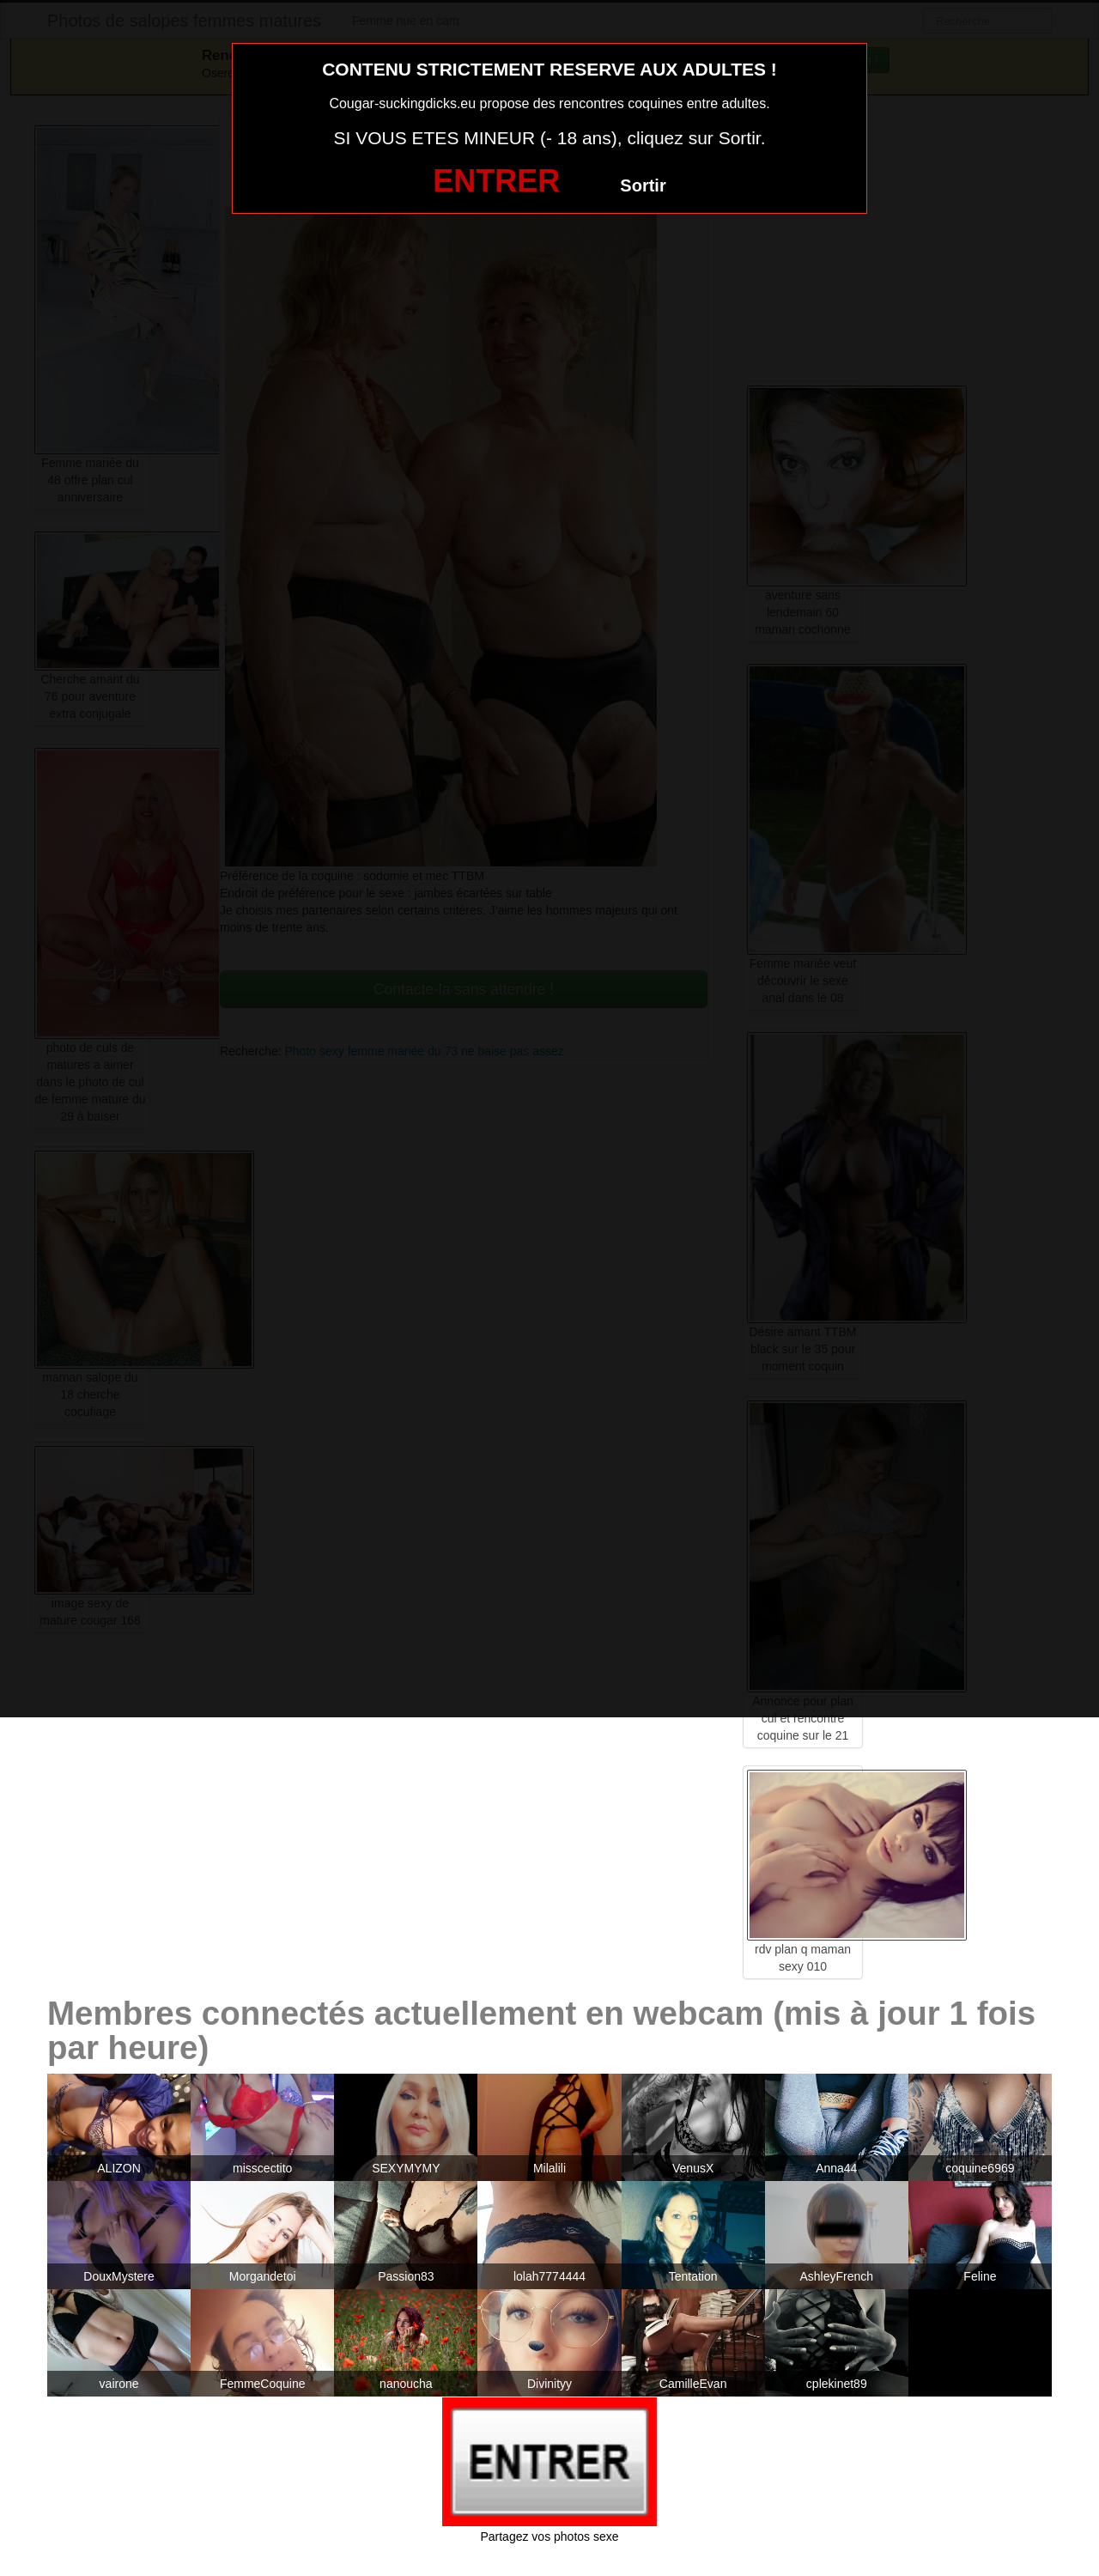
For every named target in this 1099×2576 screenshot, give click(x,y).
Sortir (642, 185)
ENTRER (496, 180)
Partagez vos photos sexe (549, 2536)
